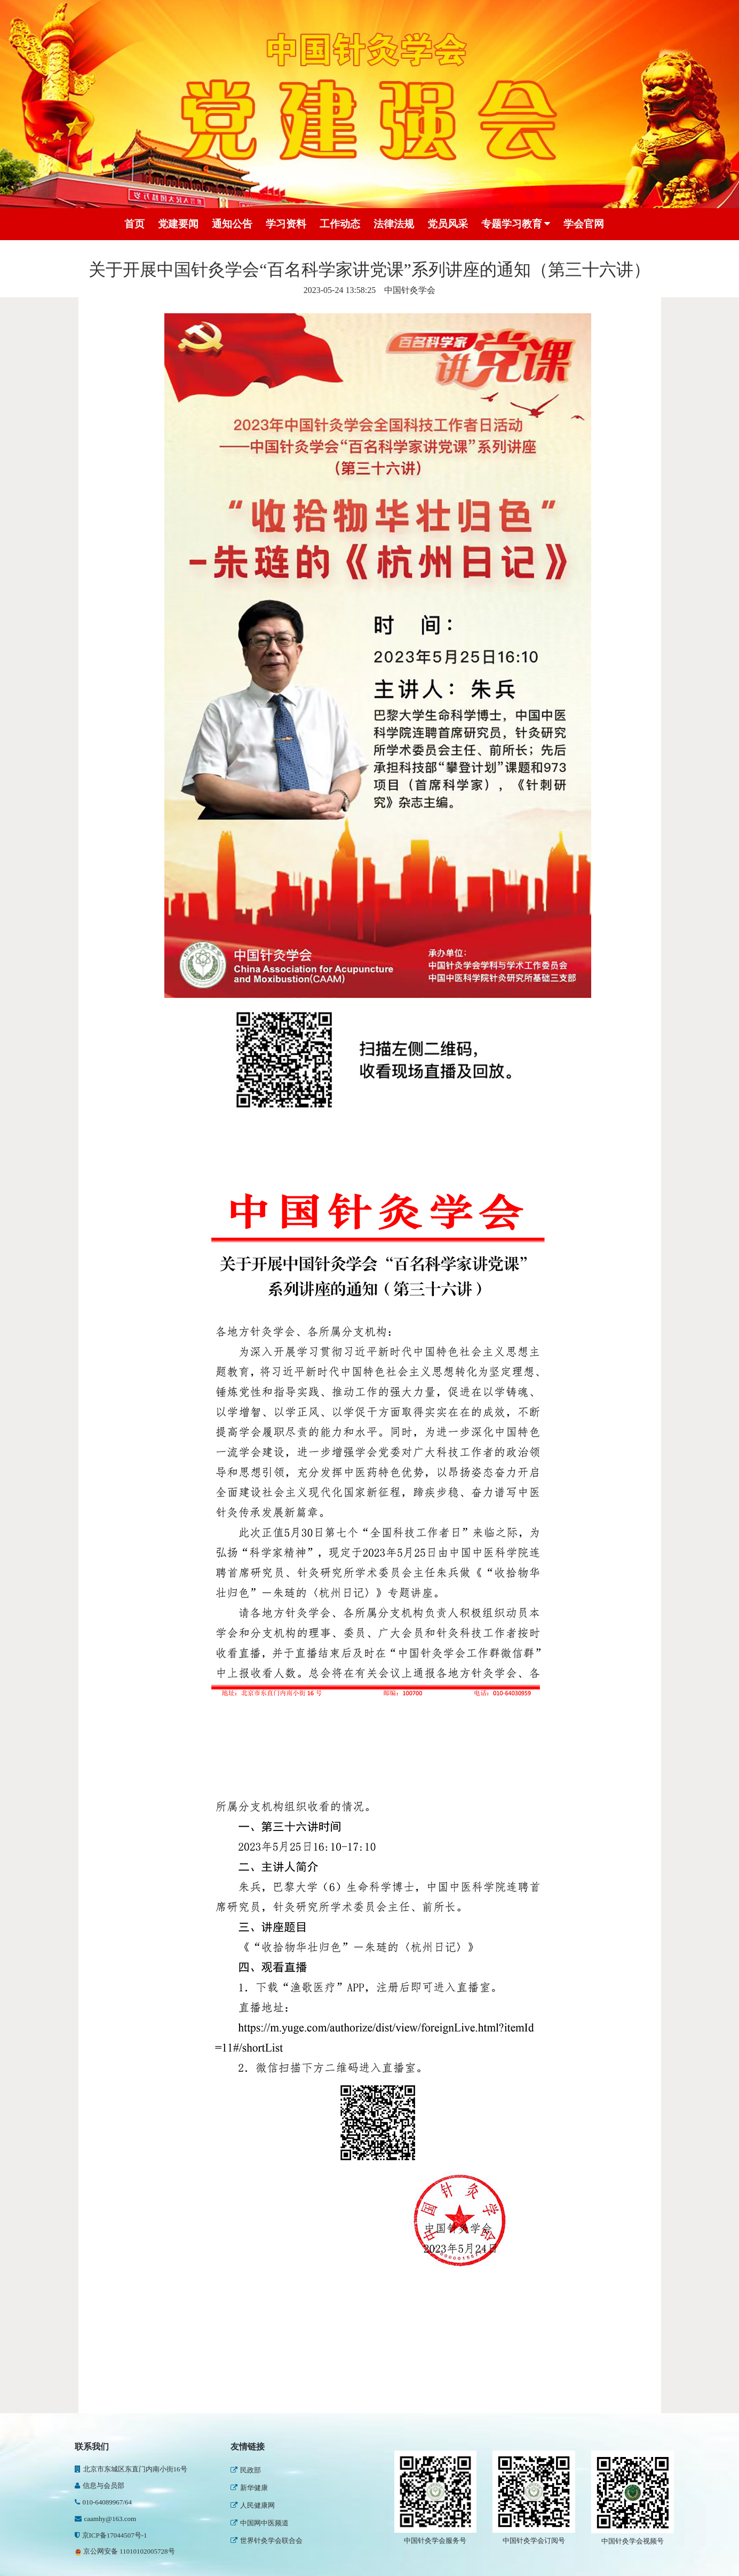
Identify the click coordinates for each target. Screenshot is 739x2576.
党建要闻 (178, 223)
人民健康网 (253, 2505)
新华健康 (249, 2488)
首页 (134, 223)
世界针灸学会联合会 (267, 2541)
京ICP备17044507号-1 (111, 2535)
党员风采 (447, 223)
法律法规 (394, 223)
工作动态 (340, 223)
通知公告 (232, 223)
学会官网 (583, 223)
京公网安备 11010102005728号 (125, 2551)
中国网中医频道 (260, 2523)
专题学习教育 (516, 224)
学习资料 (286, 223)
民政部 (246, 2470)
